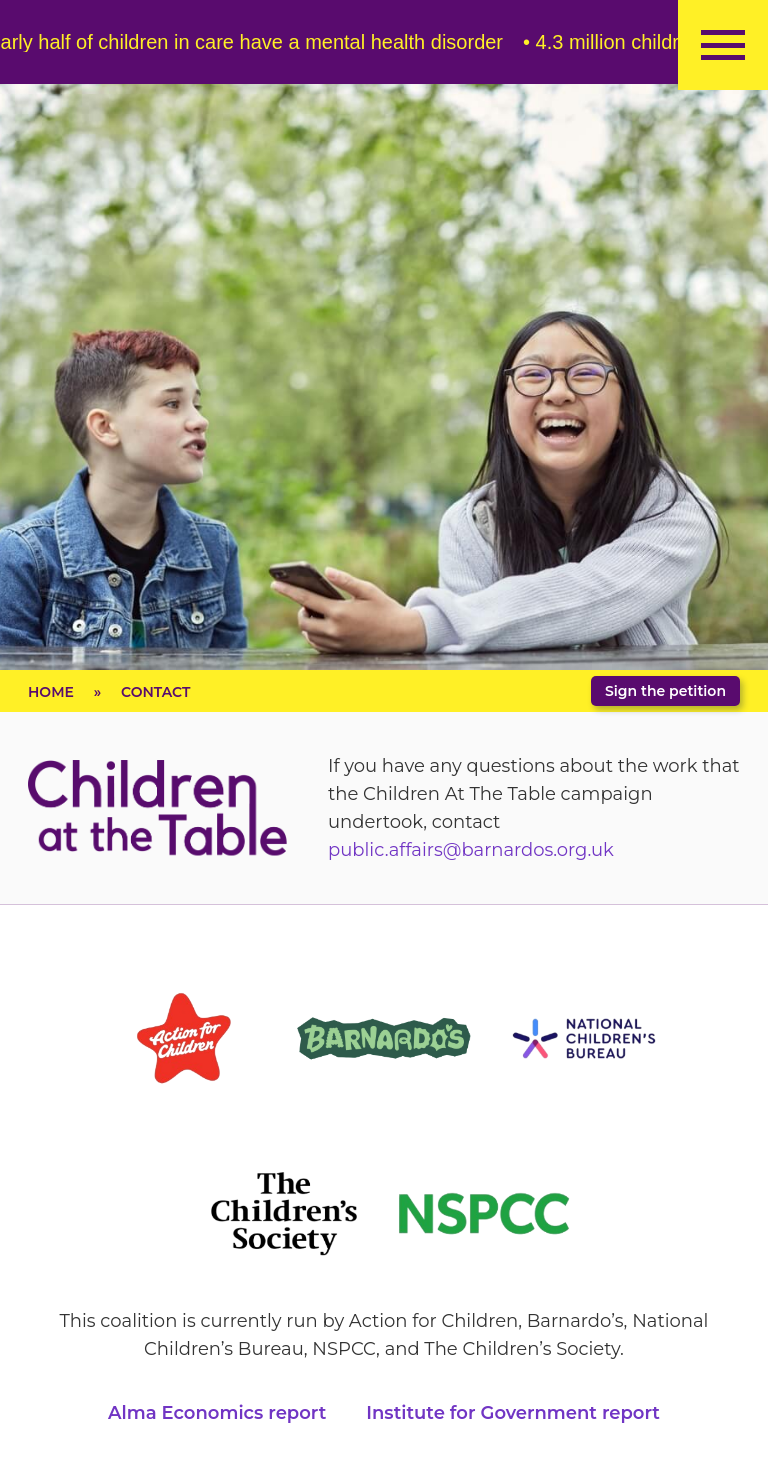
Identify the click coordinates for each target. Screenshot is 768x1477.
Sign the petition (665, 691)
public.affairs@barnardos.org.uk (471, 850)
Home (51, 692)
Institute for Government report (513, 1413)
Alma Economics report (217, 1413)
